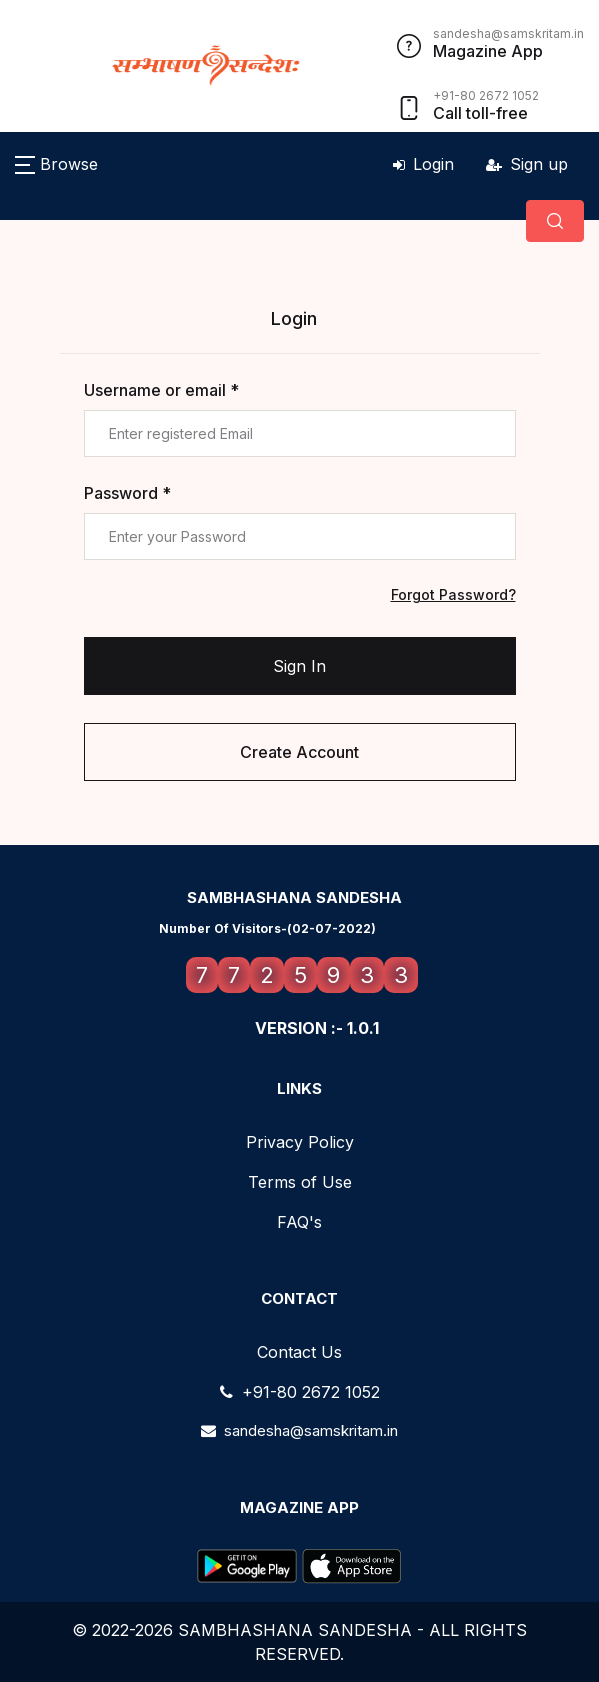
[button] (56, 164)
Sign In (299, 666)
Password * (127, 493)
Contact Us (299, 1352)
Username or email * (161, 390)
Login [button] (423, 164)
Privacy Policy (300, 1142)
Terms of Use (300, 1182)
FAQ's (299, 1222)
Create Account (299, 752)
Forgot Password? (453, 594)
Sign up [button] (527, 164)
